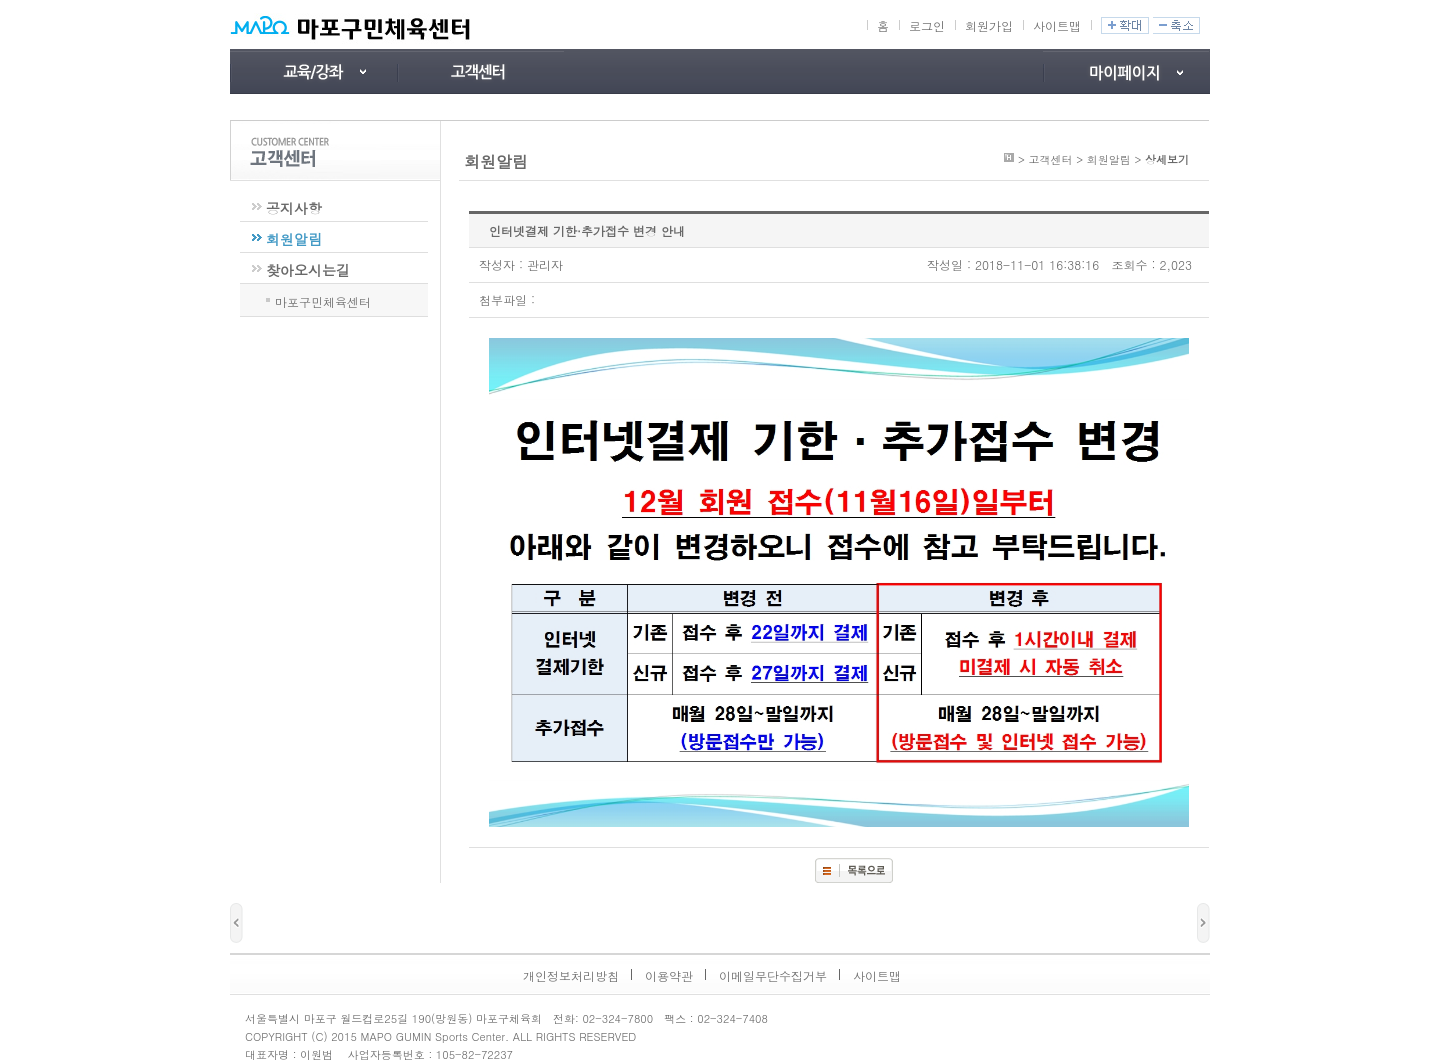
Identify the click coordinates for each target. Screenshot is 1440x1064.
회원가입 (989, 25)
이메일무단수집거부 (773, 975)
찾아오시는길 (308, 270)
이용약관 (669, 975)
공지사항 (294, 208)
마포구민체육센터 (323, 300)
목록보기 (854, 870)
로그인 (927, 25)
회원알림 (294, 239)
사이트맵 (1057, 25)
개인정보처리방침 (571, 975)
